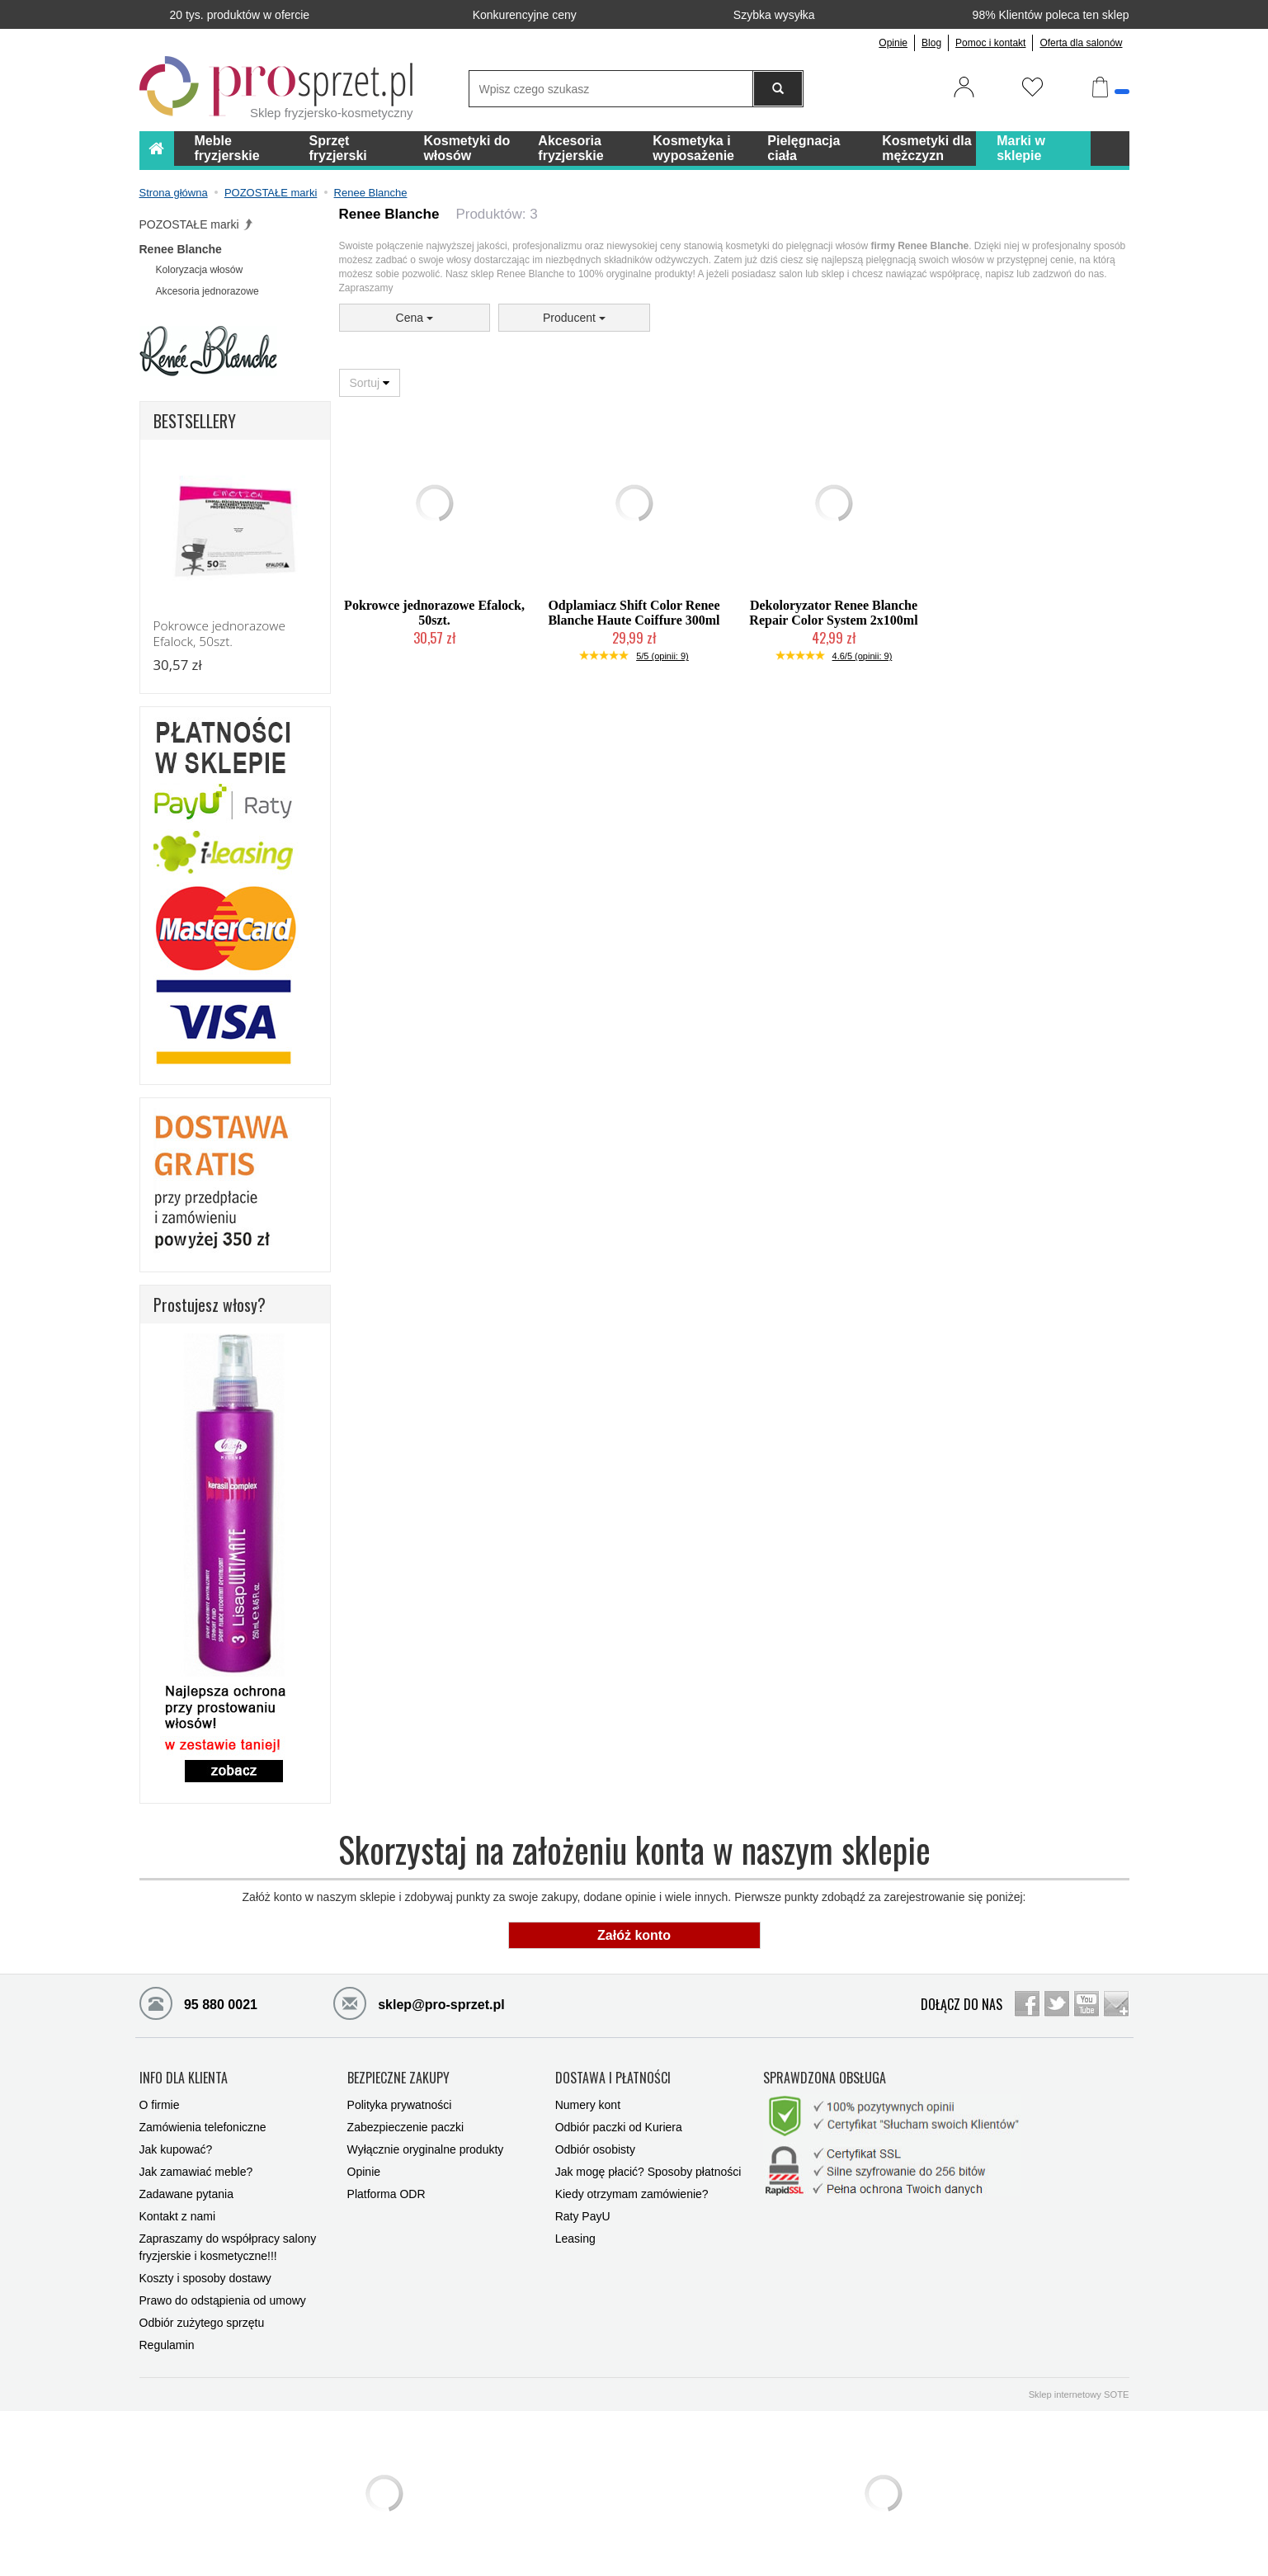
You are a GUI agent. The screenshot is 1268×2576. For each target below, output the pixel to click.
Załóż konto (634, 1935)
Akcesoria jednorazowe (207, 291)
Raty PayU (582, 2216)
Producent (574, 317)
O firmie (159, 2104)
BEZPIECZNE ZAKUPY (398, 2078)
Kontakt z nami (177, 2216)
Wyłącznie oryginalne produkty (425, 2149)
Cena (414, 317)
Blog (931, 43)
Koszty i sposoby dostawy (205, 2278)
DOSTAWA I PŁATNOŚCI (613, 2078)
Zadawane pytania (186, 2194)
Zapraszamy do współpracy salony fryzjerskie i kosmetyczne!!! (228, 2247)
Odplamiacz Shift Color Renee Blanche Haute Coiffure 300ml (633, 612)
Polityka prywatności (399, 2104)
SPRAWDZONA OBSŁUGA (824, 2078)
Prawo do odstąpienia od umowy (222, 2300)
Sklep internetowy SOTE (1079, 2394)
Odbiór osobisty (595, 2149)
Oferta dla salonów (1080, 43)
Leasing (575, 2238)
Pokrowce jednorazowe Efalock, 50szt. (434, 612)
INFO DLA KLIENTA (183, 2078)
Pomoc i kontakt (990, 43)
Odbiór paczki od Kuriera (618, 2127)
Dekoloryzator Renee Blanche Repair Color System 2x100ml (833, 612)
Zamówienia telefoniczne (202, 2127)
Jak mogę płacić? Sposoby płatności (648, 2171)
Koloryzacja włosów (199, 270)
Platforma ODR (386, 2194)
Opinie (893, 43)
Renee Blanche (180, 249)
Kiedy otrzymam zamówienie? (632, 2194)
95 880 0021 (198, 2002)
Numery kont (587, 2104)
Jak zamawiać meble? (196, 2171)
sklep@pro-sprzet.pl (419, 2002)
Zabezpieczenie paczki (405, 2127)
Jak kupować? (176, 2149)
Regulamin (167, 2345)
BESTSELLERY (194, 420)
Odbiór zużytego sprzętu (202, 2322)
